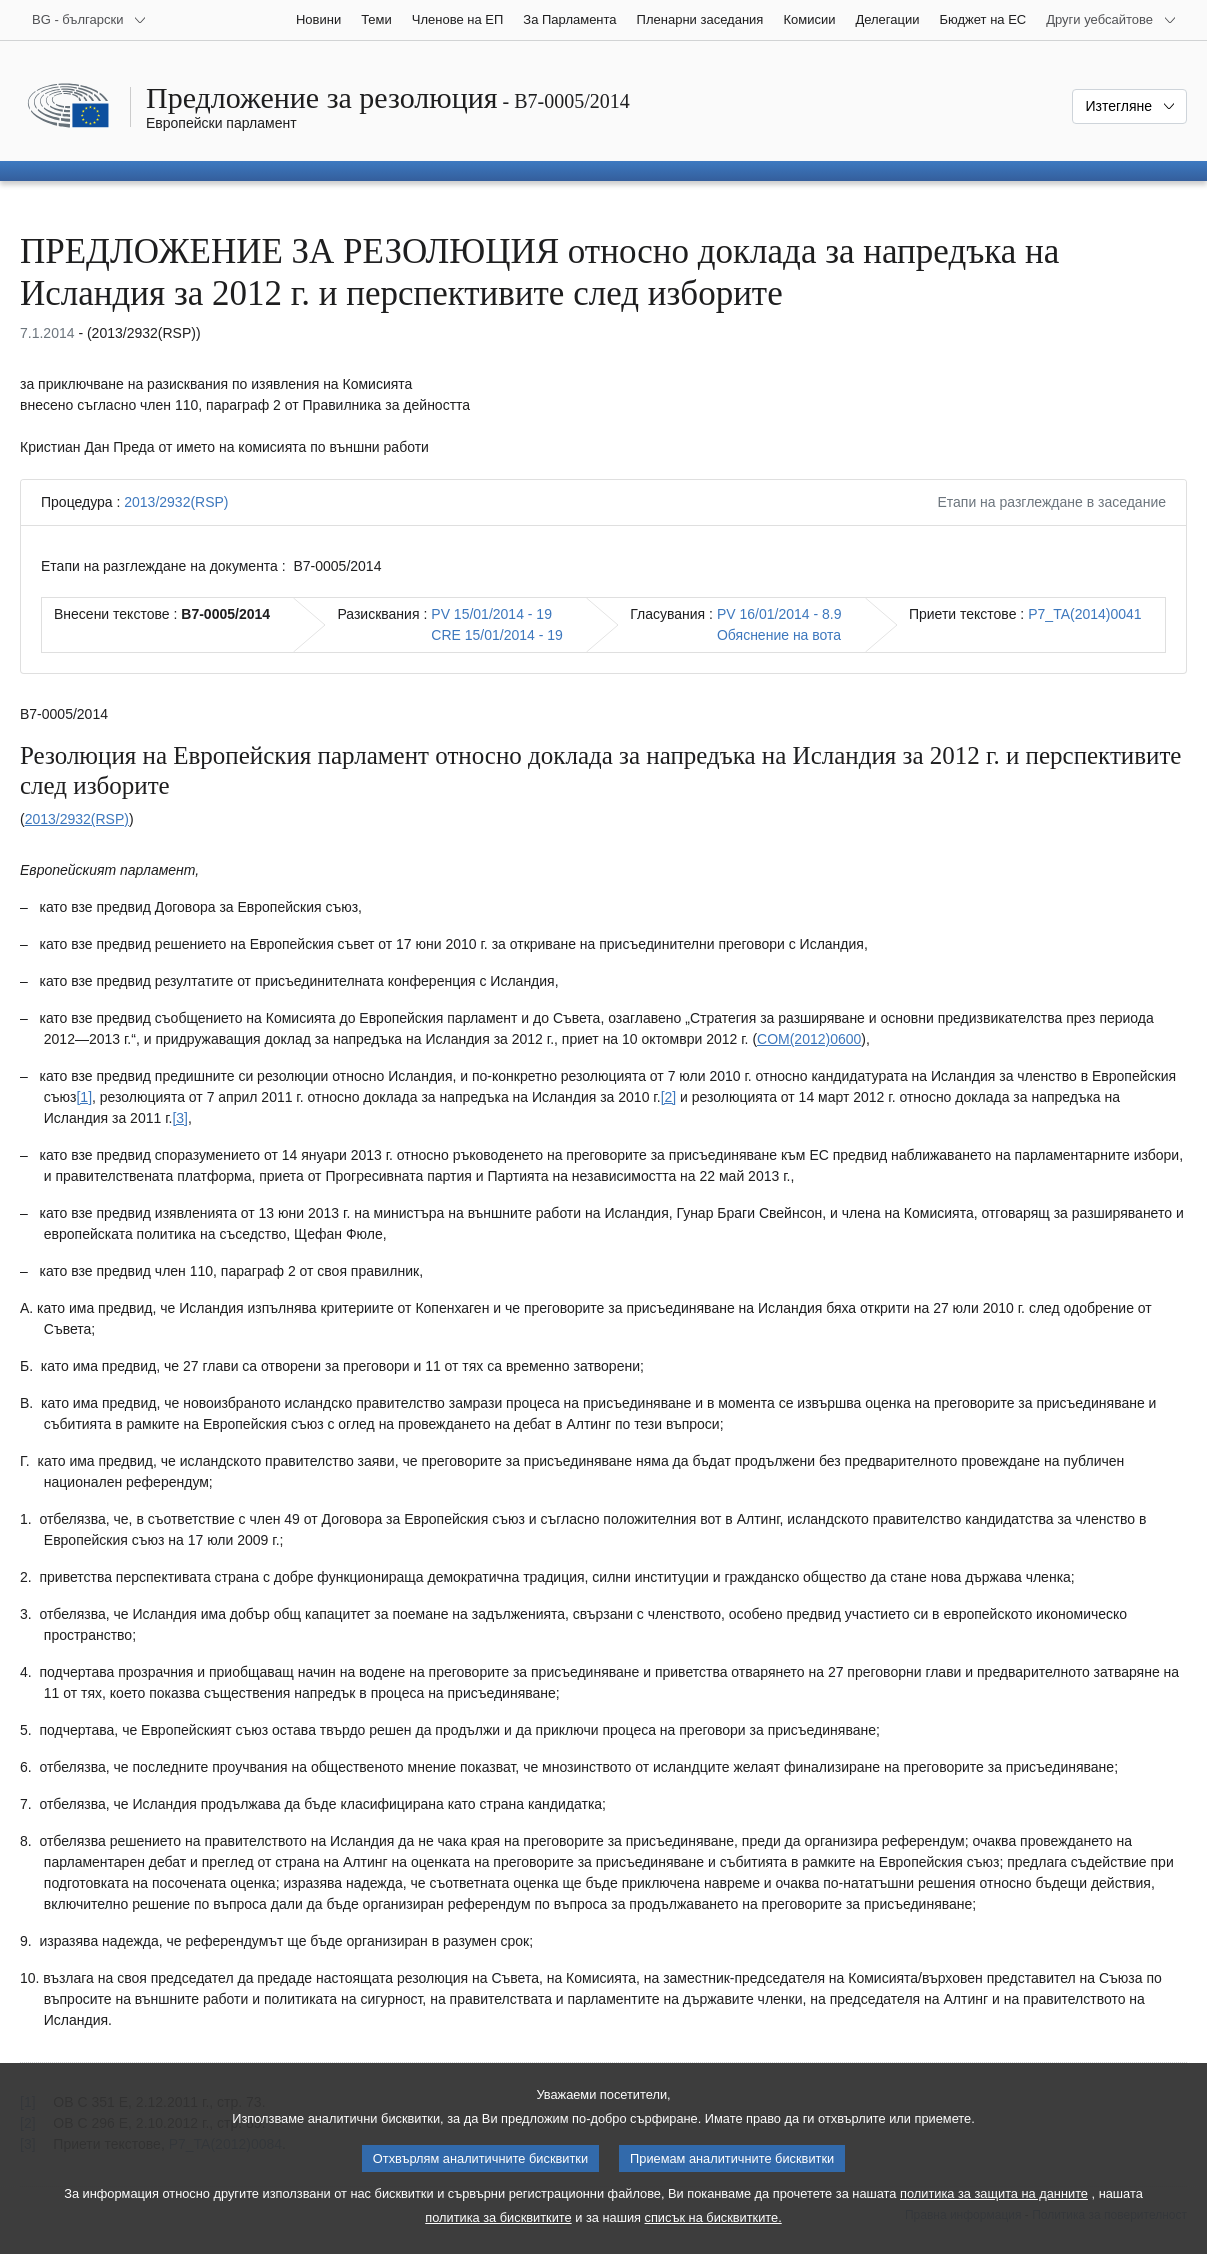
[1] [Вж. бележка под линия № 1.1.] (84, 1097)
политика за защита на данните (994, 2215)
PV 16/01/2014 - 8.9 (779, 614)
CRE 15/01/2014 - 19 (497, 635)
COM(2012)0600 (809, 1039)
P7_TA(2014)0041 (1084, 614)
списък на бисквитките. (713, 2239)
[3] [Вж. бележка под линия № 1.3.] (180, 1118)
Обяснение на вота (779, 635)
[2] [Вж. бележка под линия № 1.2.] (669, 1097)
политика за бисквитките (498, 2239)
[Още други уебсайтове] (1111, 20)
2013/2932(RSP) (176, 502)
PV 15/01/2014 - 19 (491, 614)
